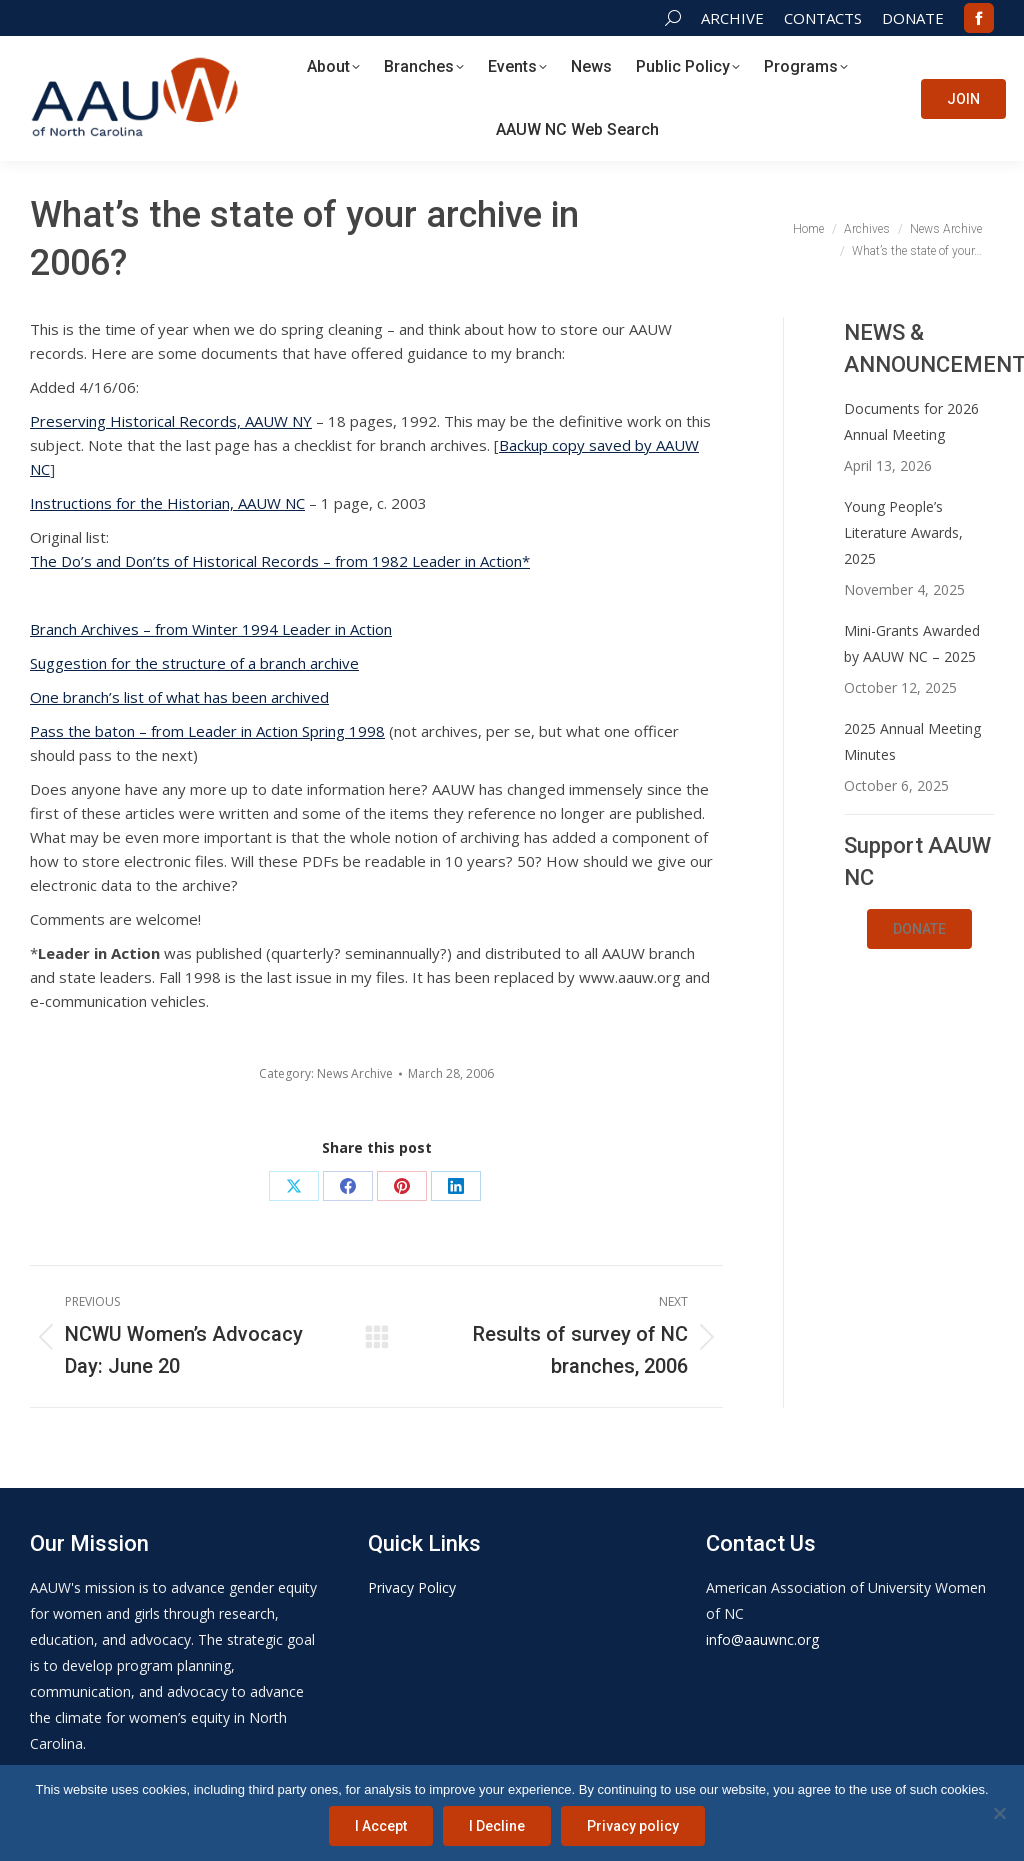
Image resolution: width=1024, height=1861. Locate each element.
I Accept (381, 1826)
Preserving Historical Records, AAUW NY (171, 421)
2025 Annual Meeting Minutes (912, 741)
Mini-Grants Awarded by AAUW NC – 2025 (912, 643)
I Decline (497, 1826)
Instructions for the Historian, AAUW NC (167, 503)
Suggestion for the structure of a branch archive (194, 663)
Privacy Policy (412, 1587)
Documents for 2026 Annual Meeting (911, 421)
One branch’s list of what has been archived (179, 697)
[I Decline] (999, 1813)
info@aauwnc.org (762, 1639)
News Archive (355, 1073)
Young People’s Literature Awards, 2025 (903, 532)
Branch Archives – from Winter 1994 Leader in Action (211, 629)
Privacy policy (633, 1826)
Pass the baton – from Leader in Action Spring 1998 (207, 731)
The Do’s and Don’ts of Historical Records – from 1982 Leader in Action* (280, 561)
